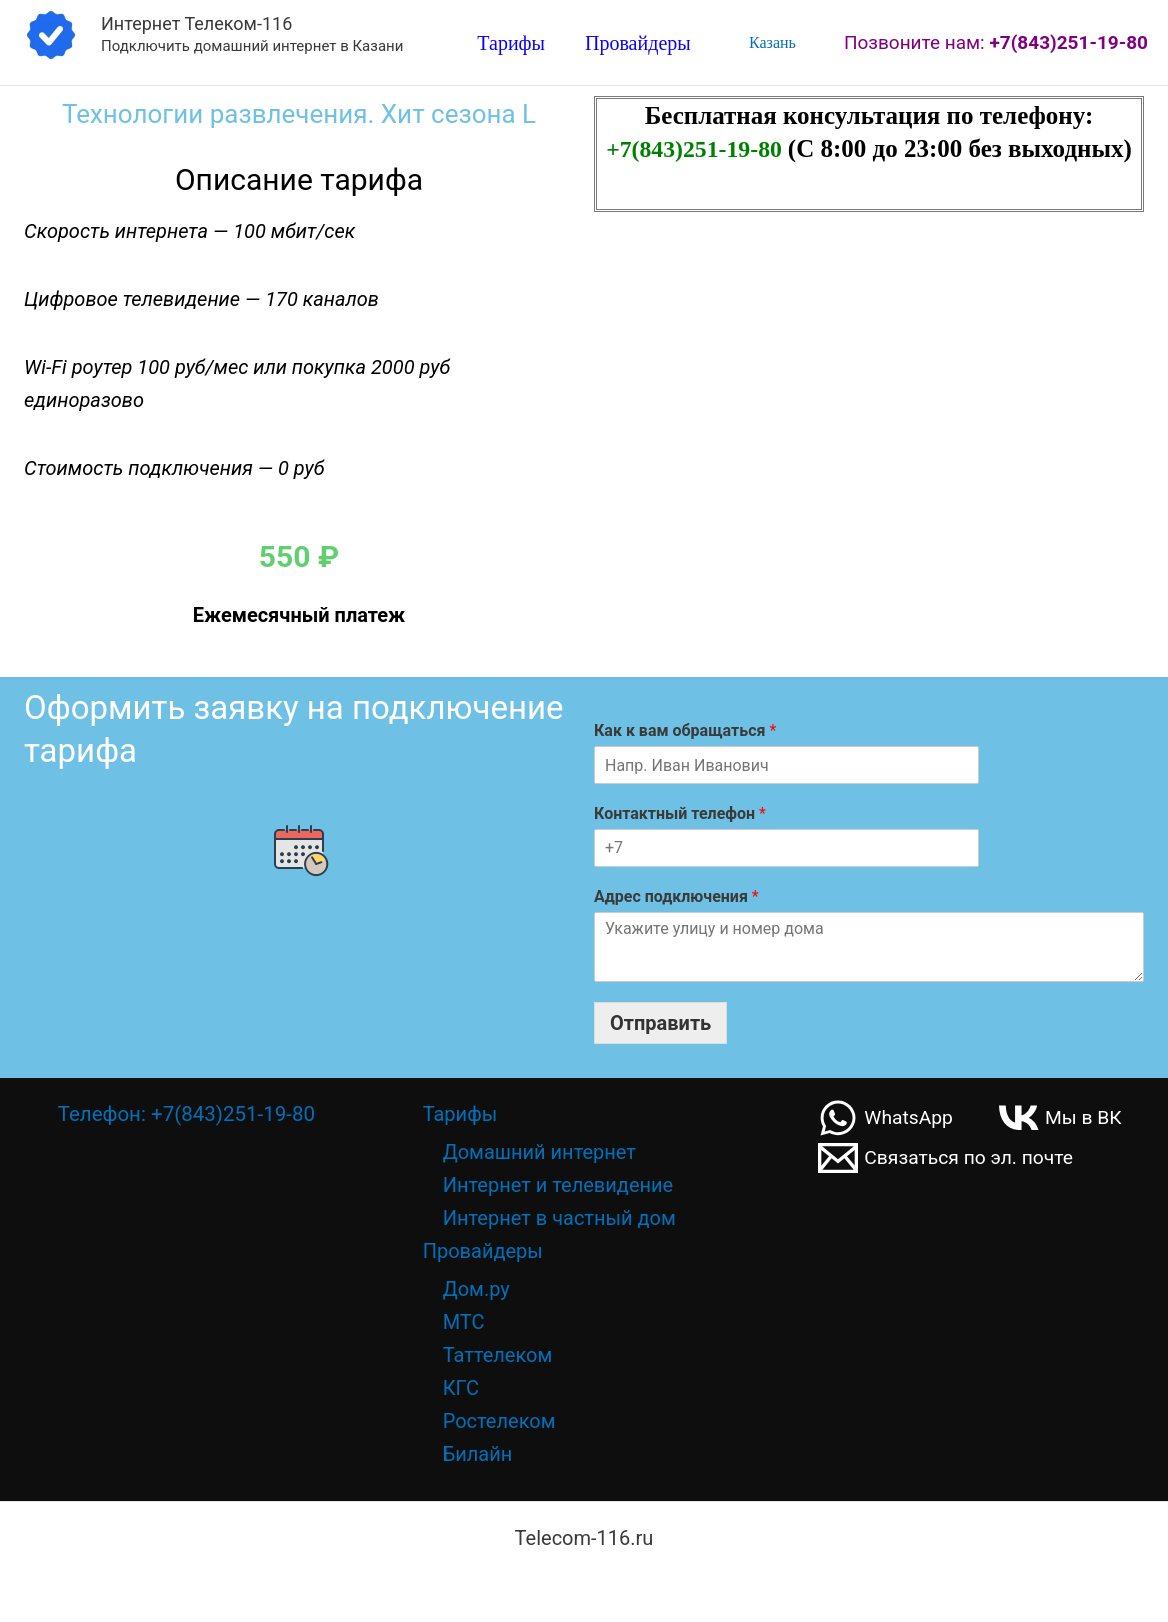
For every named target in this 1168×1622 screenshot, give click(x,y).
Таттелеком (498, 1355)
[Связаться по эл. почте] (949, 1158)
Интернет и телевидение (558, 1185)
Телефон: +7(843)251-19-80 (186, 1114)
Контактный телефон (680, 813)
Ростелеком (499, 1421)
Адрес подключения (676, 896)
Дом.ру (476, 1289)
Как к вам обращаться (685, 730)
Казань (770, 42)
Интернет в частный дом (559, 1218)
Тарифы (511, 44)
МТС (464, 1322)
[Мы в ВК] (1065, 1118)
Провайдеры (638, 44)
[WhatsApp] (887, 1118)
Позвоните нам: (996, 42)
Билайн (478, 1454)
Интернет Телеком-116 (196, 23)
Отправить (660, 1023)
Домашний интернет (539, 1152)
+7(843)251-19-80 (696, 148)
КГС (461, 1388)
